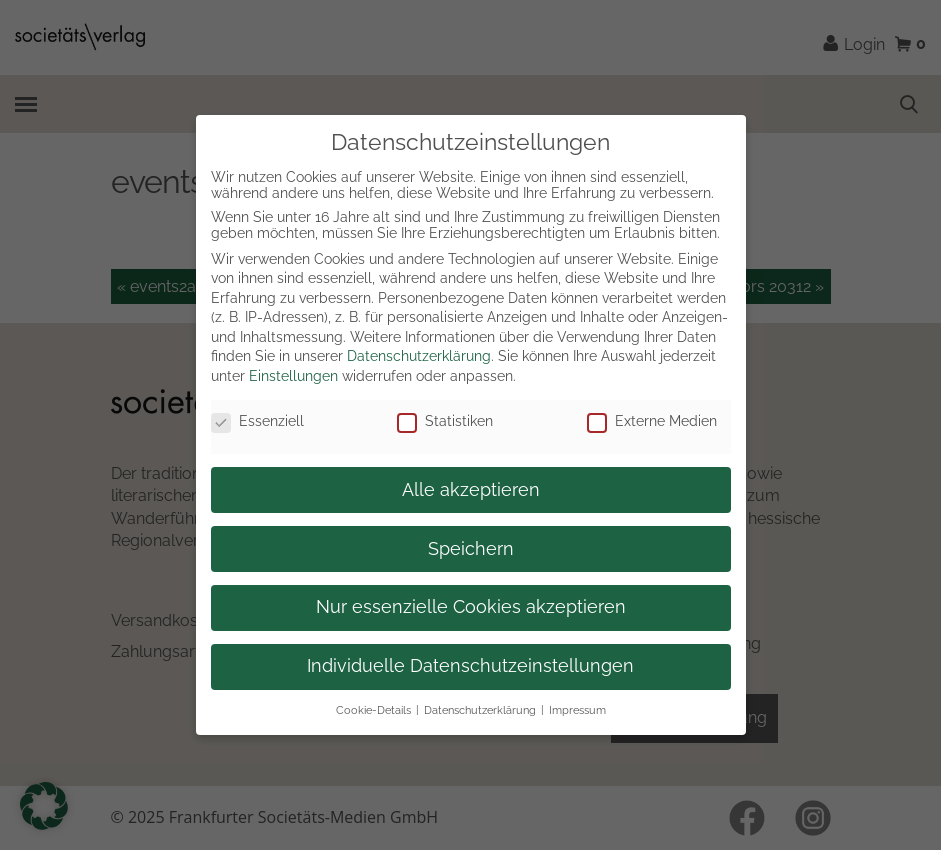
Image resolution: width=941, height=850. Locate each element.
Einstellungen (293, 376)
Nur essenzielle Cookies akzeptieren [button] (471, 607)
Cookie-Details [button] (373, 710)
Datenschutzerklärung (419, 356)
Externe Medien (652, 421)
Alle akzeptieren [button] (471, 490)
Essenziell (257, 421)
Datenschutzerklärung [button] (480, 710)
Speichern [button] (471, 549)
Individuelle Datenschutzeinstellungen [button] (470, 666)
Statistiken (445, 421)
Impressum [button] (577, 710)
